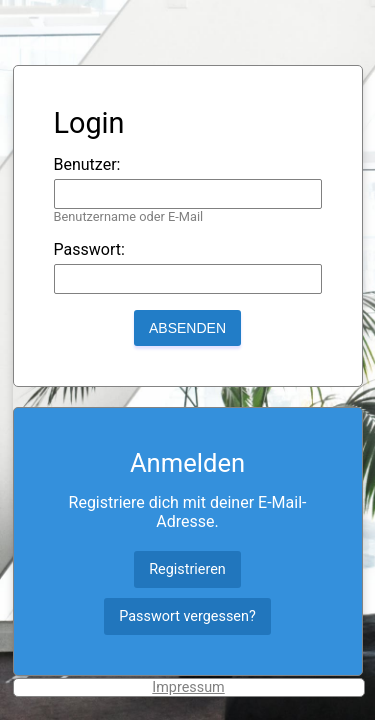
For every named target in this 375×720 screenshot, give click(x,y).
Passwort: (89, 249)
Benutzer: (87, 164)
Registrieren (187, 569)
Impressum (188, 687)
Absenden (187, 328)
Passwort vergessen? (187, 616)
